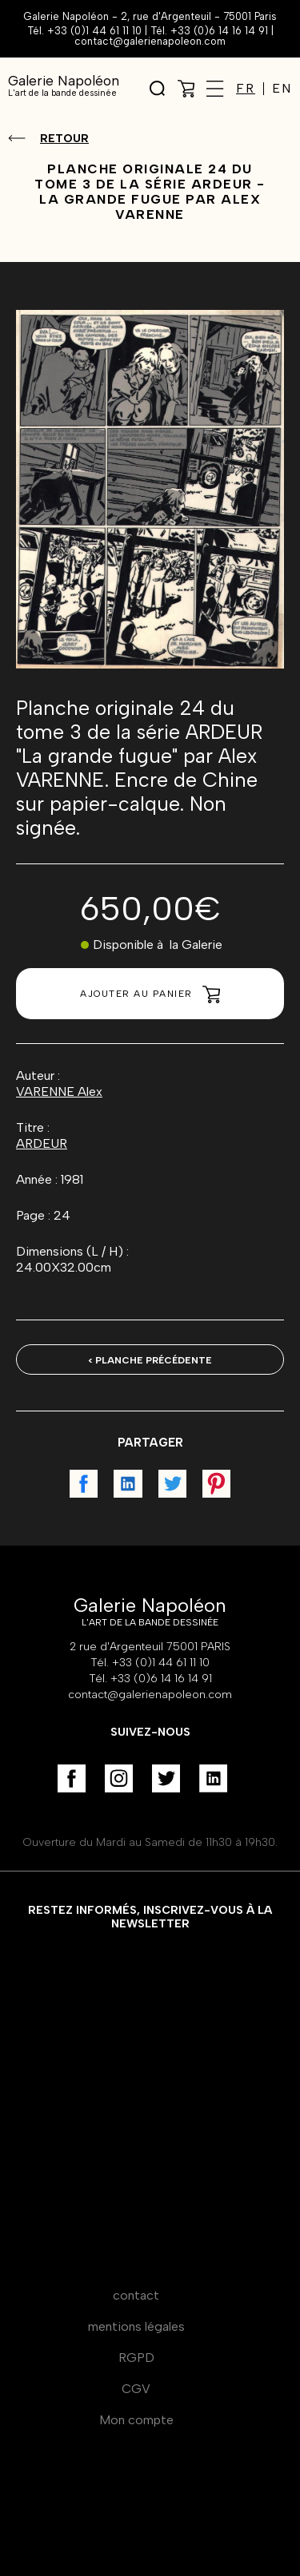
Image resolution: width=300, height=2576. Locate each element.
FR (245, 88)
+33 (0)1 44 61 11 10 (94, 31)
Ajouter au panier (150, 994)
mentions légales (136, 2326)
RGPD (136, 2357)
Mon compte (136, 2419)
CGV (136, 2388)
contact (136, 2295)
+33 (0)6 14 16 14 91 (219, 31)
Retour (64, 138)
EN (282, 88)
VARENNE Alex (59, 1091)
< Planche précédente (150, 1360)
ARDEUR (41, 1143)
